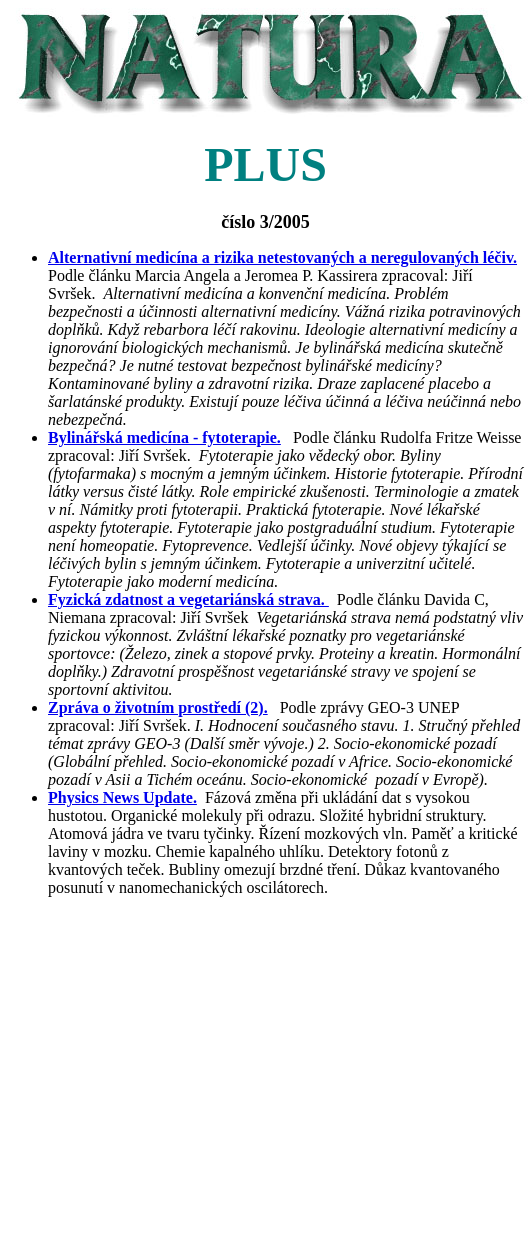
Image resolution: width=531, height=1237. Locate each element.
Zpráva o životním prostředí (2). (158, 707)
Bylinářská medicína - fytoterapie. (164, 437)
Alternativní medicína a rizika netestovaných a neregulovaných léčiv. (282, 257)
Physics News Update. (122, 797)
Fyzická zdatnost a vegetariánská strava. (188, 599)
